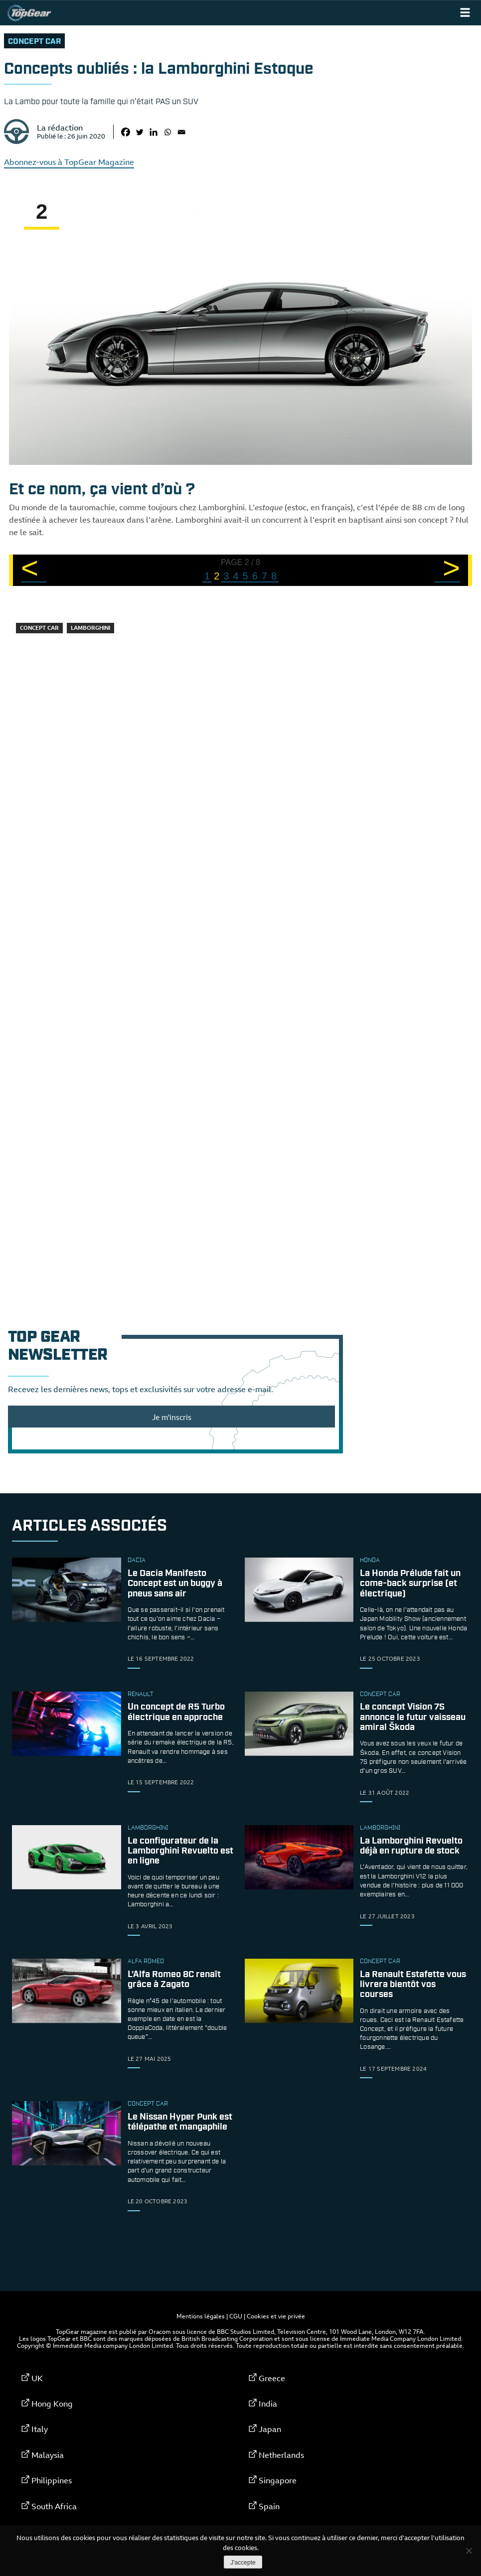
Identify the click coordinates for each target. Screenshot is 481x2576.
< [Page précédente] (29, 568)
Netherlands (281, 2454)
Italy (39, 2429)
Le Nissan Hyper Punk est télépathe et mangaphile (180, 2123)
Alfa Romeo (146, 1961)
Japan (270, 2429)
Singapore (278, 2480)
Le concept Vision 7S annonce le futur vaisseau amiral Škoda (413, 1717)
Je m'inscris (171, 1417)
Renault (141, 1694)
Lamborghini (90, 627)
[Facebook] (126, 132)
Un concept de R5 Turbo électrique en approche (176, 1712)
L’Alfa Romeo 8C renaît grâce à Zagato (174, 1980)
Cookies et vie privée (276, 2316)
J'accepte (242, 2562)
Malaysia (47, 2454)
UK (37, 2378)
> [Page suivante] (451, 568)
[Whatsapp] (167, 132)
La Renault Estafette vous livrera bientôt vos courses (413, 1985)
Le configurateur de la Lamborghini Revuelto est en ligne (180, 1851)
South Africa (54, 2506)
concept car (34, 41)
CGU (235, 2316)
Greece (272, 2378)
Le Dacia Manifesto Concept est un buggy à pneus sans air (175, 1584)
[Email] (181, 132)
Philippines (51, 2480)
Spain (269, 2506)
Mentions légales (200, 2316)
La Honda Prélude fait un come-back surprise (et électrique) (410, 1584)
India (268, 2403)
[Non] (469, 2551)
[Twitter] (140, 132)
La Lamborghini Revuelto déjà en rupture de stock (411, 1846)
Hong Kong (52, 2403)
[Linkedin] (154, 132)
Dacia (137, 1560)
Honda (370, 1560)
